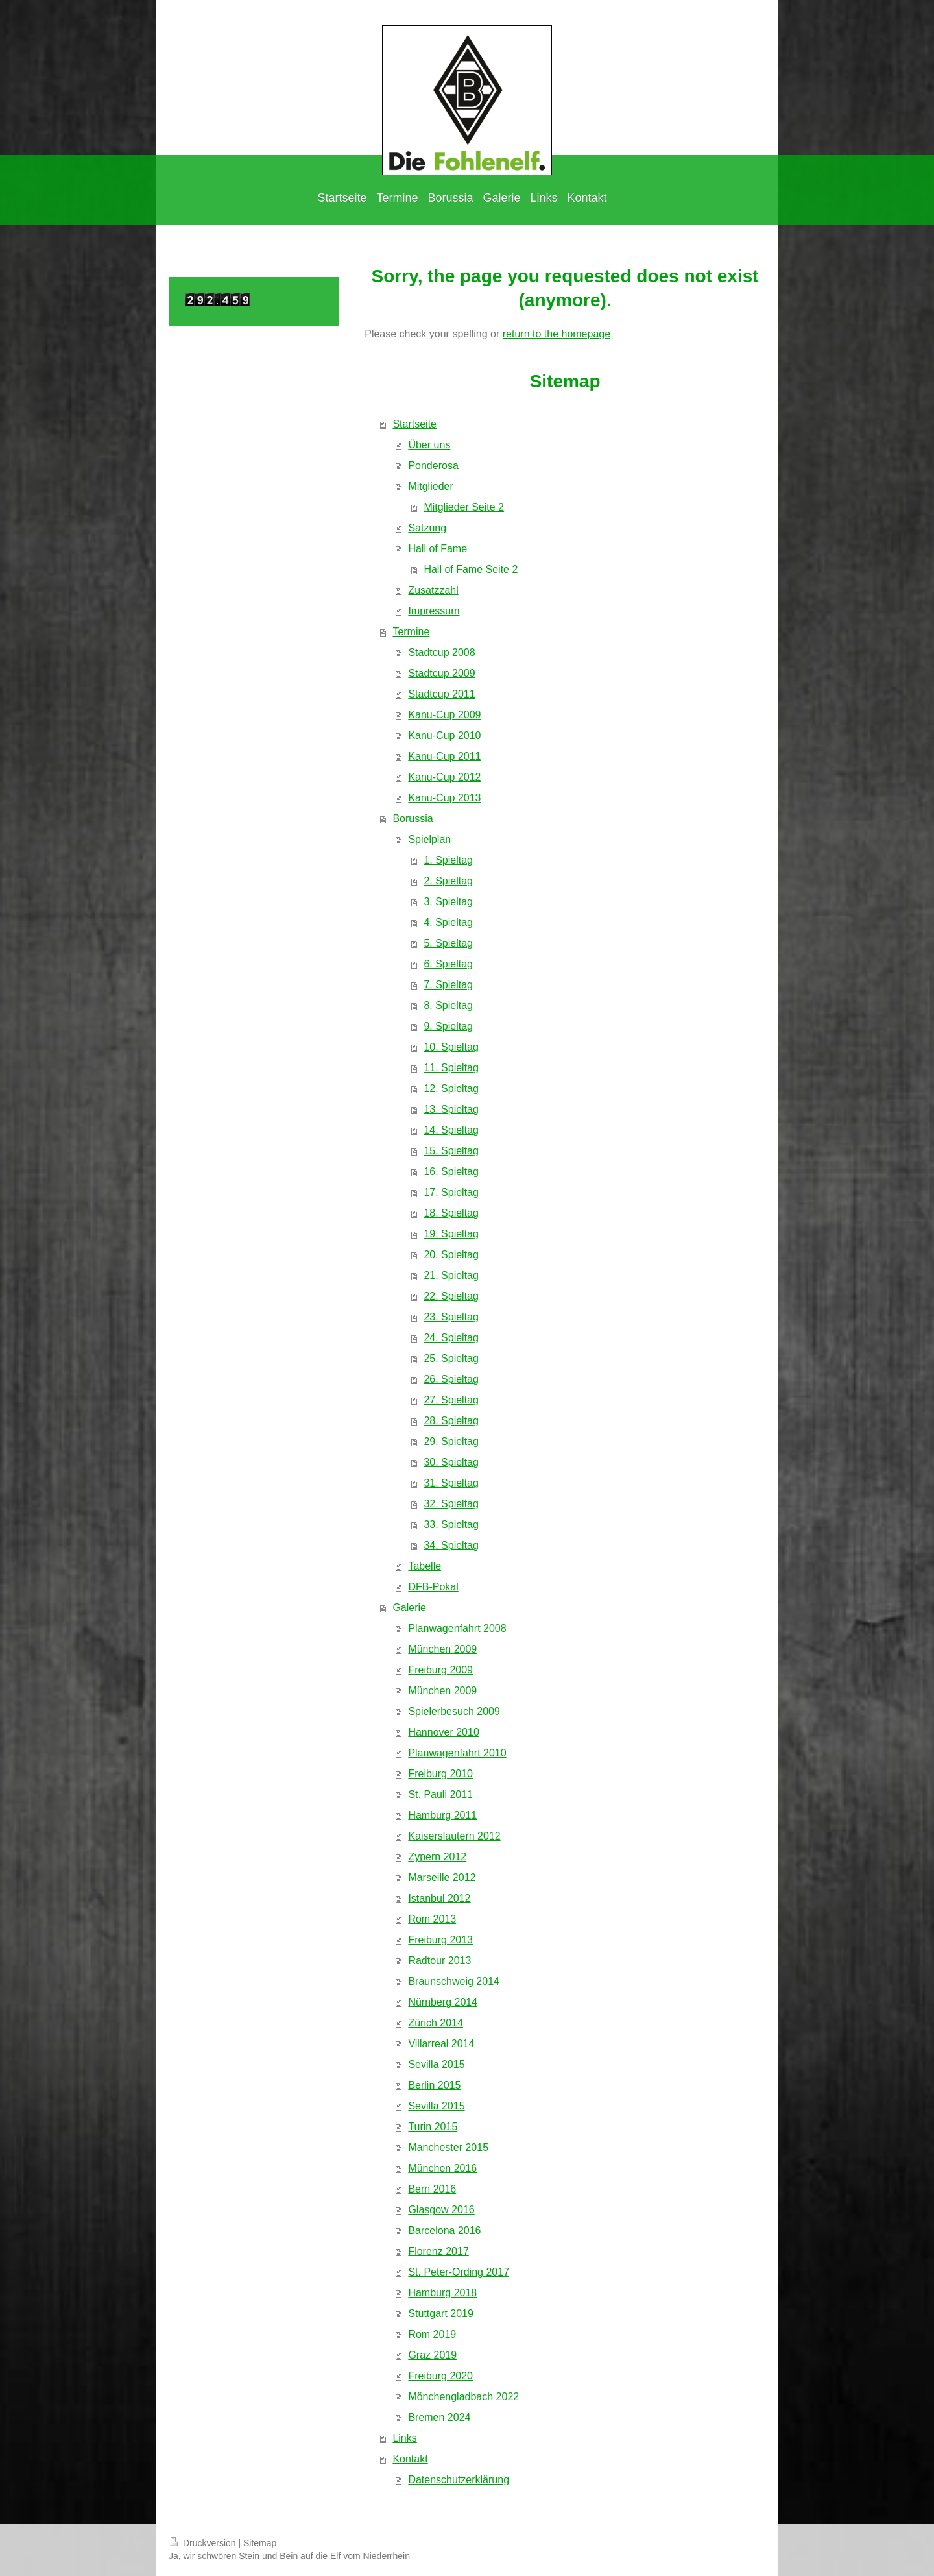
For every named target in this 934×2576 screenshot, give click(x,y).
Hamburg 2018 (442, 2292)
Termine (410, 631)
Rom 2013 (432, 1919)
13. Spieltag (451, 1109)
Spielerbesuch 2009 (453, 1711)
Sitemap (259, 2543)
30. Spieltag (451, 1462)
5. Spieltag (448, 943)
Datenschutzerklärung (458, 2479)
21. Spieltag (451, 1275)
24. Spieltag (451, 1337)
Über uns (429, 444)
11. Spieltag (451, 1067)
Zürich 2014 (435, 2022)
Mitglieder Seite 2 (464, 507)
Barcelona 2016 (444, 2230)
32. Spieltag (451, 1503)
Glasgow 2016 (441, 2209)
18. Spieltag (451, 1213)
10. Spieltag (451, 1046)
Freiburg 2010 (440, 1773)
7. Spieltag (448, 984)
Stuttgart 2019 (440, 2313)
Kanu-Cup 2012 (444, 777)
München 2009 (442, 1649)
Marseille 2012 (441, 1877)
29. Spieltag (451, 1441)
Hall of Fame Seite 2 (471, 569)
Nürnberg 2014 (442, 2002)
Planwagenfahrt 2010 (457, 1752)
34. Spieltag (451, 1545)
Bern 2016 (432, 2188)
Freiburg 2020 (440, 2375)
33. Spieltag (451, 1524)
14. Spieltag (451, 1130)
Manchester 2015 (448, 2147)
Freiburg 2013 (440, 1939)
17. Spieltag (451, 1192)
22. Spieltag (451, 1296)
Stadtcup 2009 (441, 673)
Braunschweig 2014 (453, 1981)
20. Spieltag (451, 1254)
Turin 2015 (432, 2126)
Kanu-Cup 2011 (444, 756)
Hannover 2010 (443, 1732)
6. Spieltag (448, 963)
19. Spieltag (451, 1233)
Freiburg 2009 (440, 1669)
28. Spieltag (451, 1420)
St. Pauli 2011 (440, 1794)
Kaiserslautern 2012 (454, 1835)
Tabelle (424, 1566)
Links (404, 2438)
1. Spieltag (448, 860)
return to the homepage (556, 333)
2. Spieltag (448, 880)
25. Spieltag (451, 1358)
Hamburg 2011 (442, 1815)
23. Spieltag (451, 1316)
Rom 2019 (432, 2334)
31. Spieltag (451, 1482)
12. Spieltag (451, 1088)
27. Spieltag (451, 1399)
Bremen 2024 (439, 2417)
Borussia (412, 818)
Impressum (433, 610)
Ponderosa (433, 465)
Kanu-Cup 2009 (444, 714)
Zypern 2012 (437, 1856)
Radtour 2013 (439, 1960)
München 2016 (442, 2168)
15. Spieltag (451, 1150)
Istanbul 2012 (439, 1898)
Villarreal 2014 (441, 2043)
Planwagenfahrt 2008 (457, 1628)
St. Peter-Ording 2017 (458, 2272)
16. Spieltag (451, 1171)
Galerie (409, 1607)
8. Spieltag (448, 1005)
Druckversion (203, 2543)
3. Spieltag (448, 901)
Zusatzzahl (433, 590)
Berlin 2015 (434, 2085)
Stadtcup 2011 (441, 693)
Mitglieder (430, 486)
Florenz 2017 (438, 2251)
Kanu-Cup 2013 (444, 797)
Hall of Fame (437, 548)
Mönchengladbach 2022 (463, 2396)
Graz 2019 (432, 2355)
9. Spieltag (448, 1026)
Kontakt (409, 2458)
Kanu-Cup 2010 (444, 735)
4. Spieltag (448, 922)
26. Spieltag (451, 1379)
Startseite (414, 424)
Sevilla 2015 (436, 2064)
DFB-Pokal (433, 1586)
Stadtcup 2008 (441, 652)
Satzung (427, 527)
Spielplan (429, 839)
